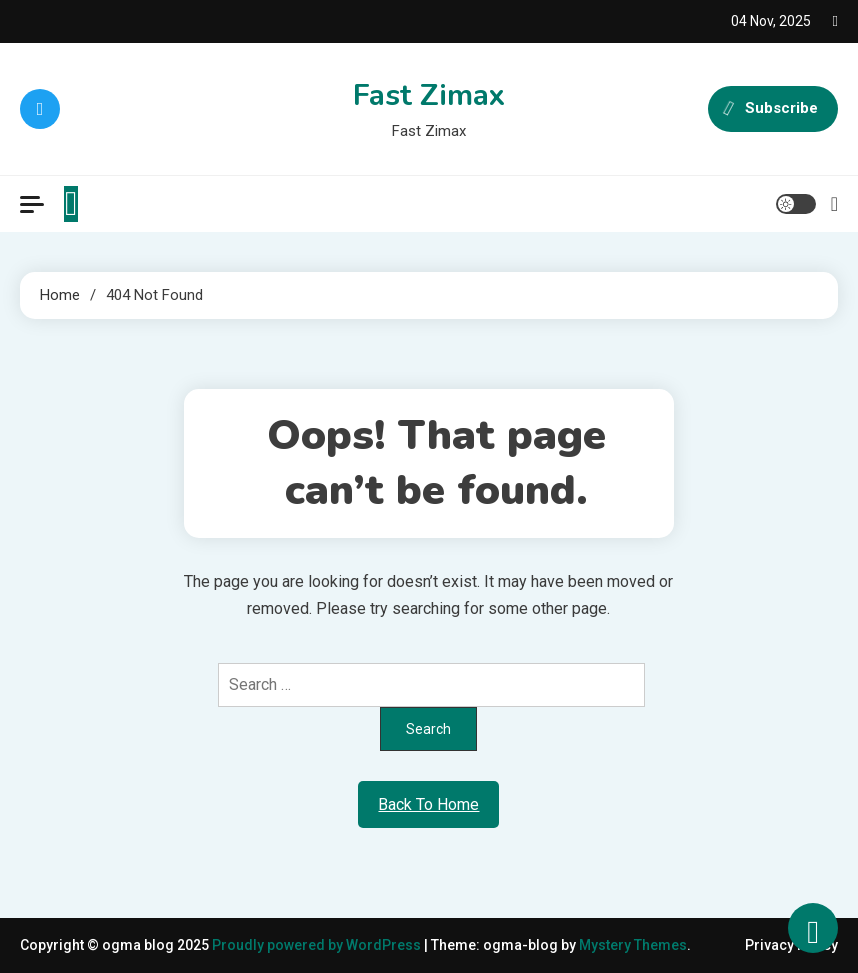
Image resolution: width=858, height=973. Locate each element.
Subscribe (773, 109)
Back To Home (428, 804)
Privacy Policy (791, 945)
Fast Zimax (429, 95)
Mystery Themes (633, 945)
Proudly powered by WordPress (318, 945)
